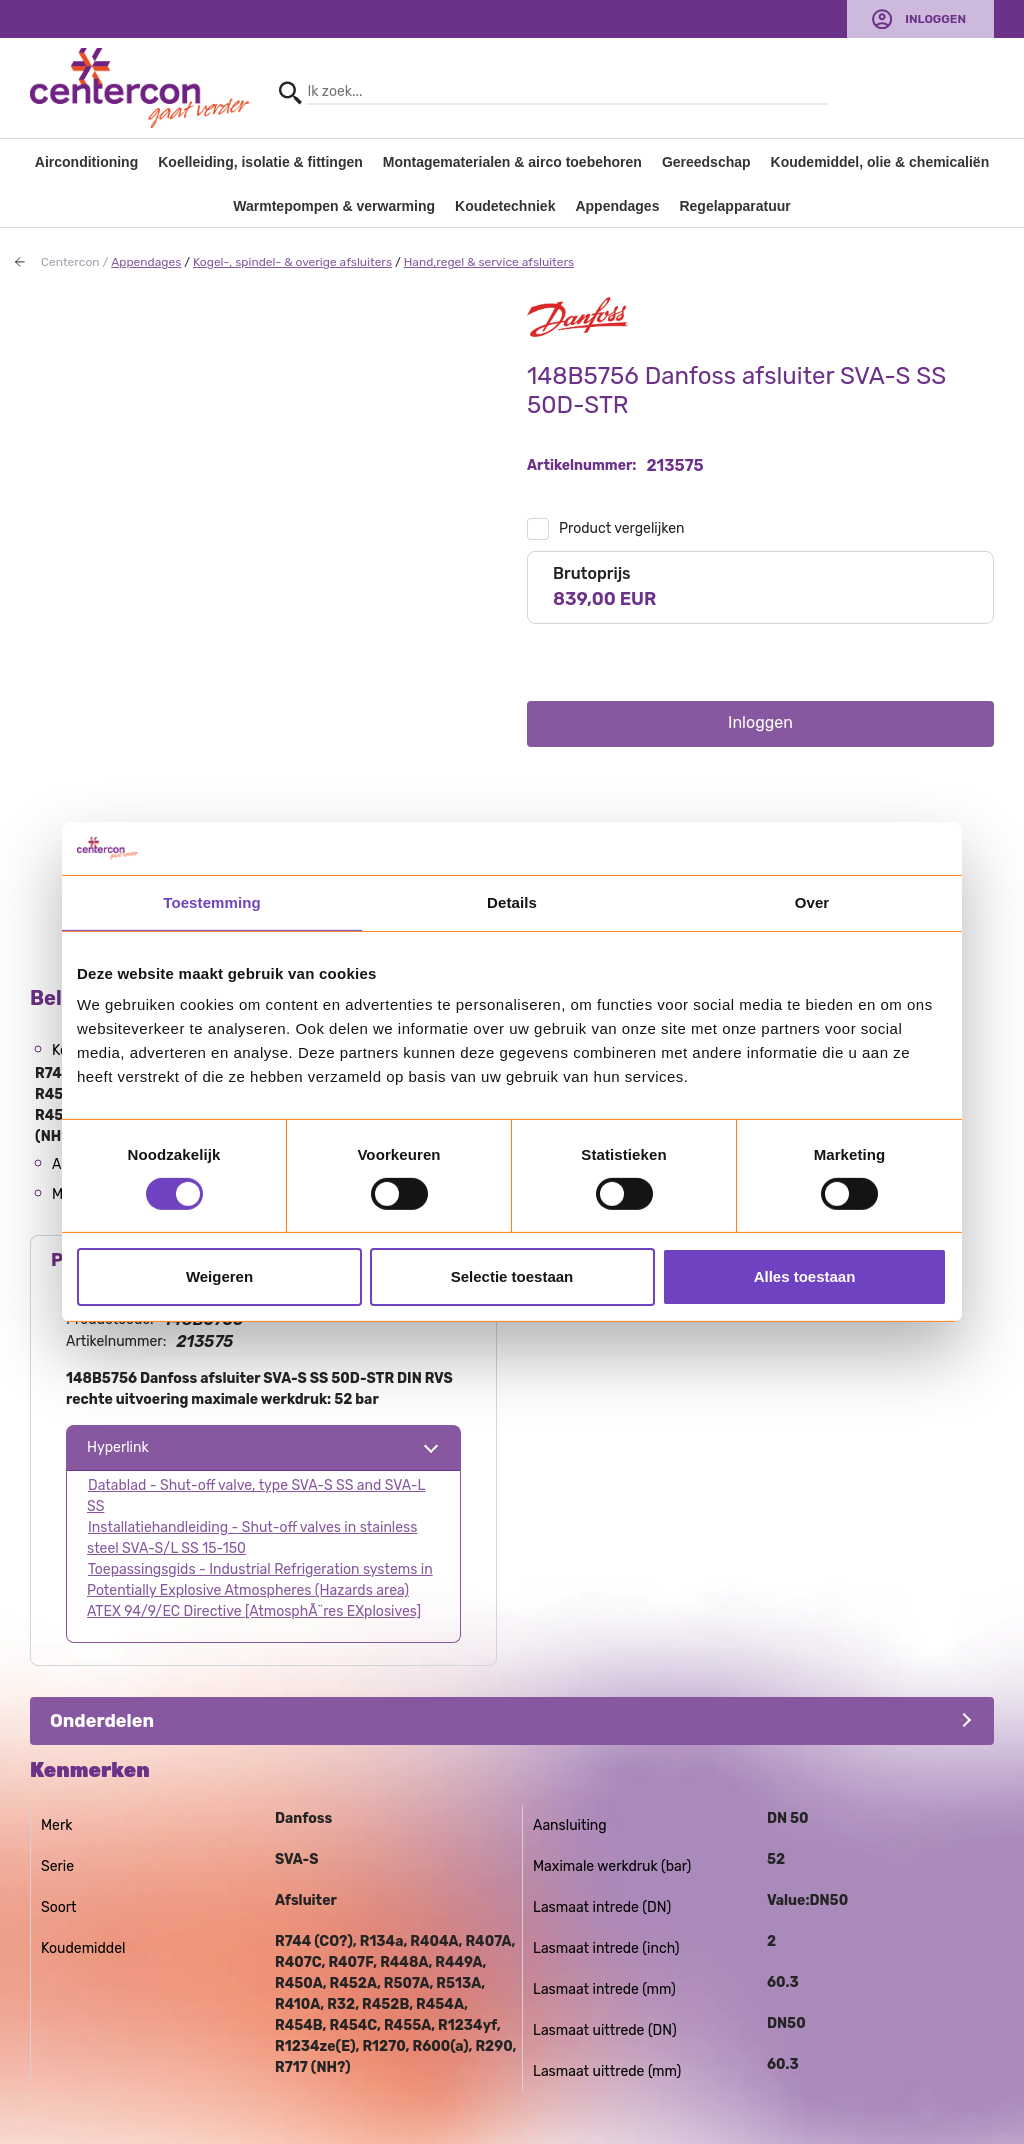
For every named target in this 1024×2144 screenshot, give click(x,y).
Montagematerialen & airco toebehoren (512, 162)
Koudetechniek (505, 206)
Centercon (70, 262)
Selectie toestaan (512, 1276)
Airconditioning (86, 162)
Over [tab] (812, 901)
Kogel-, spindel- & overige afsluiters (292, 262)
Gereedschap (706, 162)
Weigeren (219, 1276)
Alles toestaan (805, 1276)
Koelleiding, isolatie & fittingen (260, 162)
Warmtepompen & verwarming (334, 206)
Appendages (617, 206)
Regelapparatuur (734, 206)
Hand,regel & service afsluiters (489, 262)
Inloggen (935, 19)
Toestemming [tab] (212, 901)
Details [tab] (512, 901)
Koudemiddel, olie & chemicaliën (880, 162)
